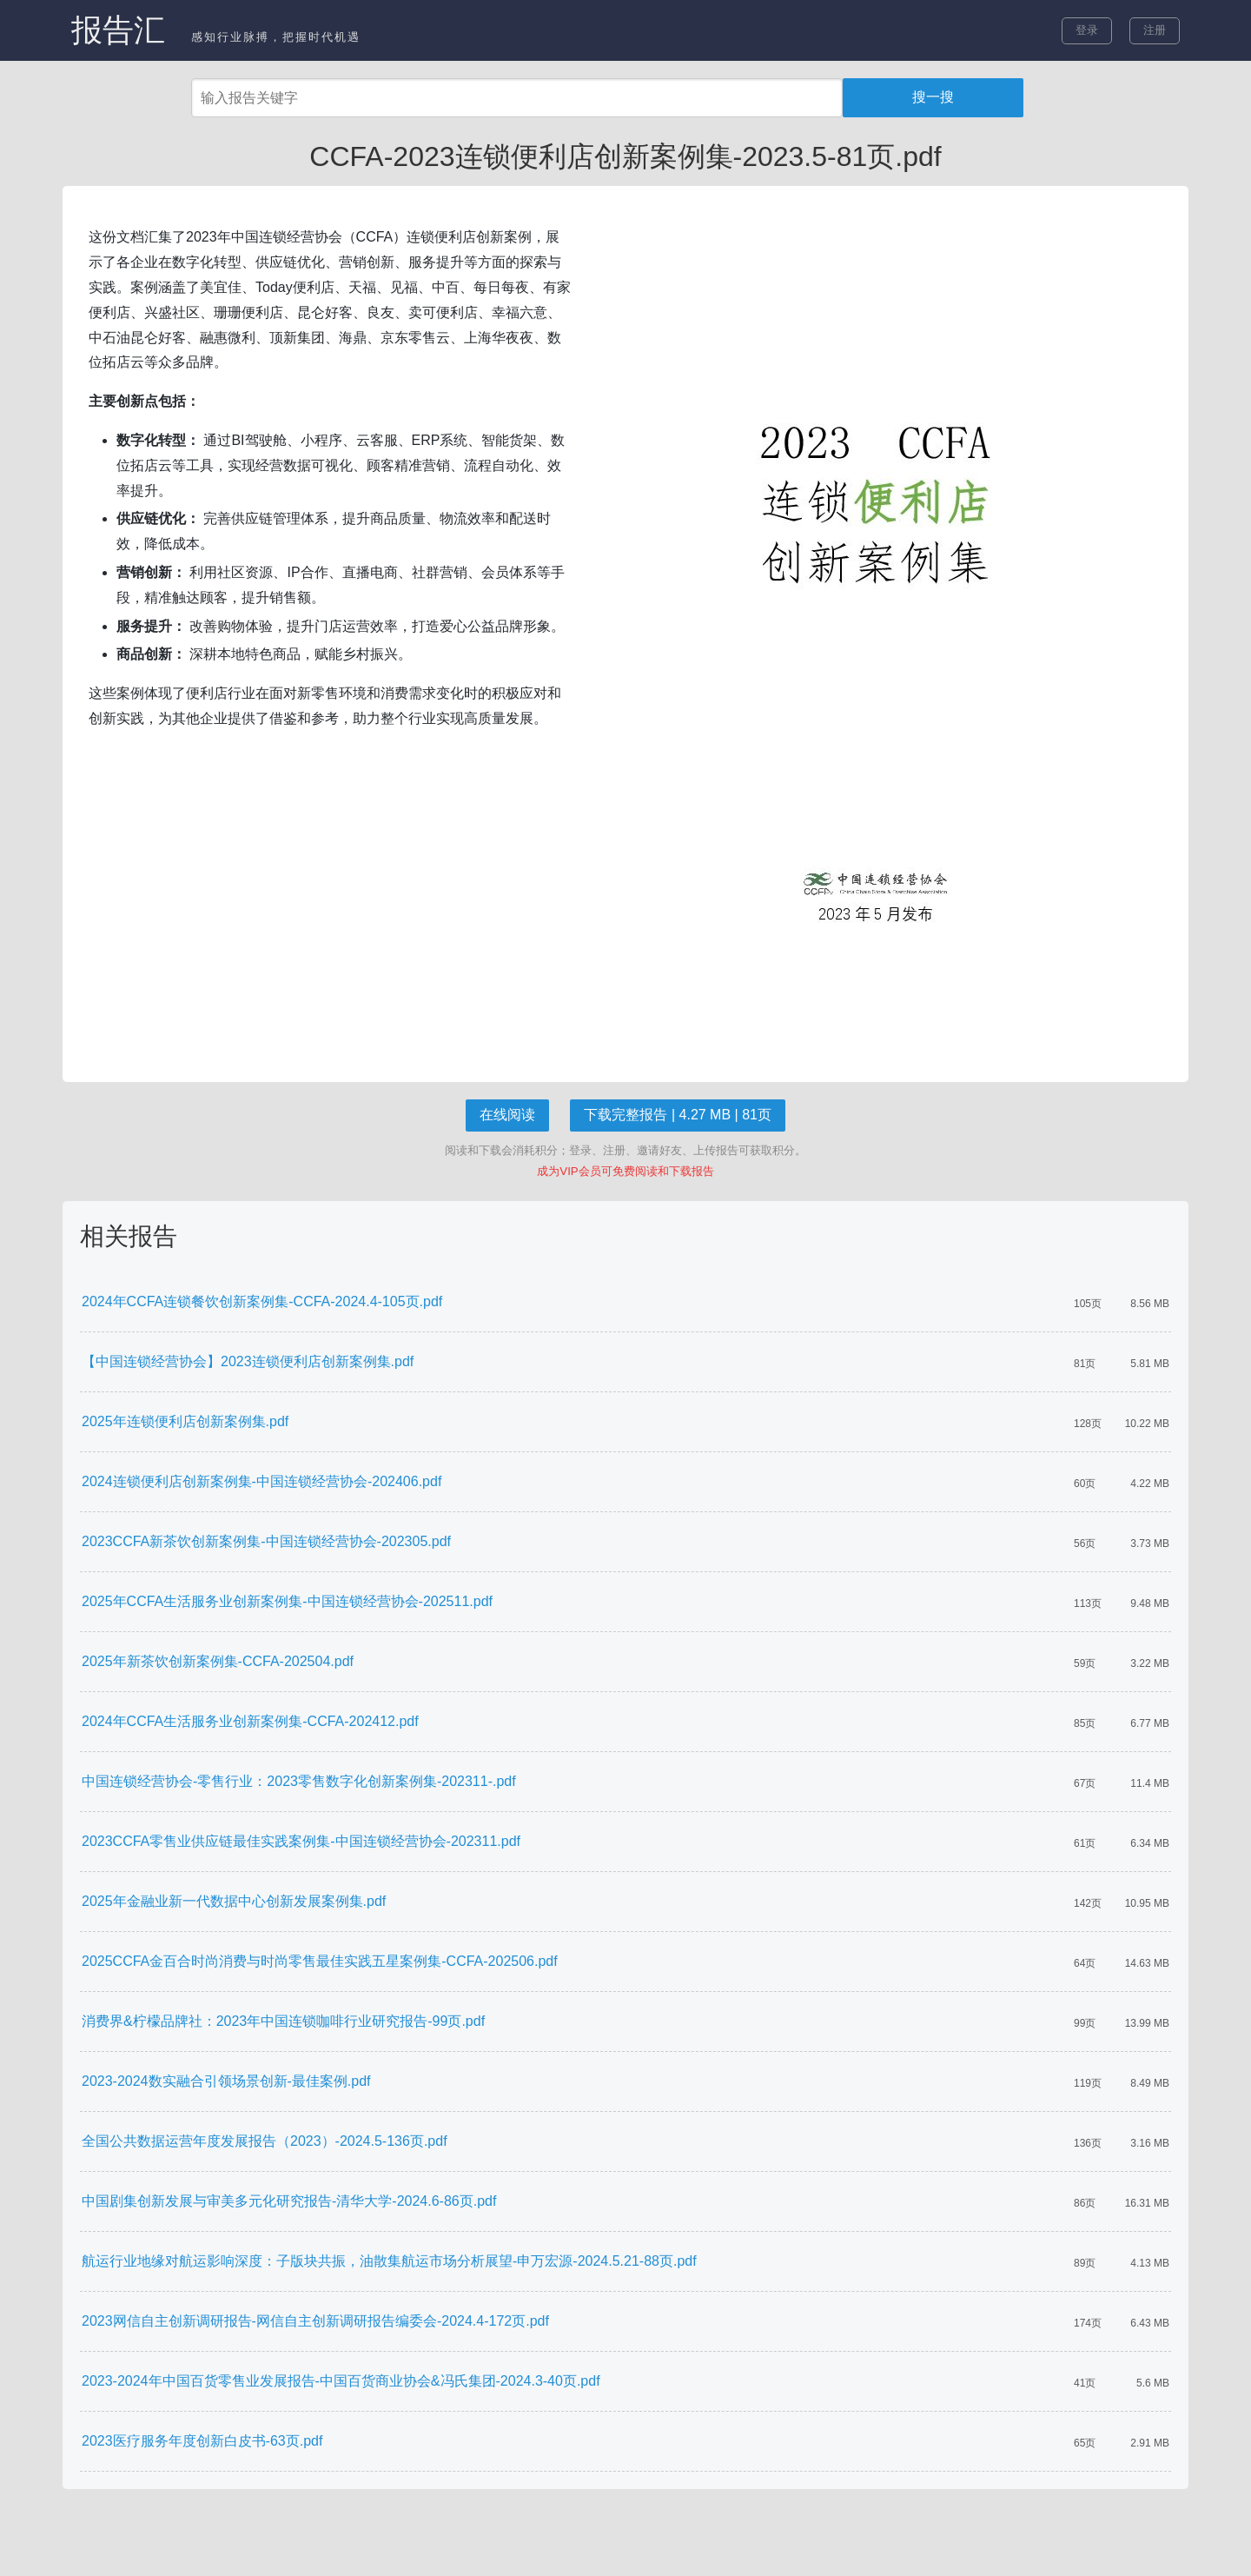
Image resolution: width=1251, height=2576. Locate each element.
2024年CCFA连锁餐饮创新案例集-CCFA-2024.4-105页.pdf (262, 1301)
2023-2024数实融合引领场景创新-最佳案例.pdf (226, 2081)
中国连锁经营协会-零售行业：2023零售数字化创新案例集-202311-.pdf (299, 1781)
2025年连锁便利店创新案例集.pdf (185, 1421)
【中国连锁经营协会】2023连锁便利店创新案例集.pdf (248, 1361)
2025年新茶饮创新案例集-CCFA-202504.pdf (218, 1661)
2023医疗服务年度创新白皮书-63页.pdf (202, 2440)
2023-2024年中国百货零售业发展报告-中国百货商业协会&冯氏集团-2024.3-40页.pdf (341, 2381)
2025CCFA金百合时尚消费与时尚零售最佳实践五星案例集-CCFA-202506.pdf (320, 1961)
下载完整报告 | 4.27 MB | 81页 (677, 1114)
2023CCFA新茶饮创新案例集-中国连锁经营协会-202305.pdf (266, 1541)
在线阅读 (507, 1114)
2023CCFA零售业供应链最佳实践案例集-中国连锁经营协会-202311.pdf (301, 1841)
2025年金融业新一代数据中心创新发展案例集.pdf (234, 1901)
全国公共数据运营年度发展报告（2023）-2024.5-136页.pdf (264, 2141)
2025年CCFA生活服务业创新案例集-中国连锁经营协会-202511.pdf (287, 1601)
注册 (1154, 30)
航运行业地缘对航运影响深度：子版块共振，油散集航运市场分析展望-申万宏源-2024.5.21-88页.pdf (389, 2261)
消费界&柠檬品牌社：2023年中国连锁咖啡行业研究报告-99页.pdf (283, 2021)
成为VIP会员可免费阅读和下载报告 (625, 1171)
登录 (1087, 30)
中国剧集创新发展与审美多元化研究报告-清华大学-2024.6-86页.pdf (289, 2201)
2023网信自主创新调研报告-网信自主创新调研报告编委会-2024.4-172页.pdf (315, 2321)
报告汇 (118, 30)
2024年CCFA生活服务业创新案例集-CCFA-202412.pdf (250, 1721)
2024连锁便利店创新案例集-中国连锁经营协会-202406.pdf (261, 1481)
